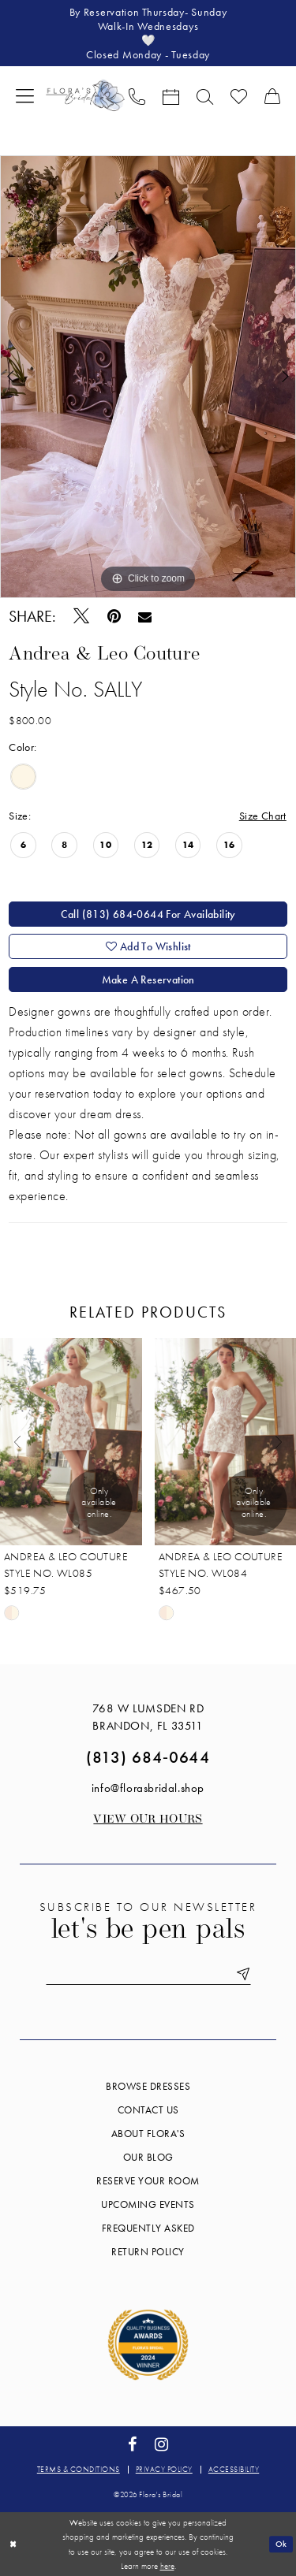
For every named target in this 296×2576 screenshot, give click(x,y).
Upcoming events (148, 2204)
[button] (25, 94)
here (167, 2565)
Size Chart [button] (263, 815)
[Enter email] (148, 1974)
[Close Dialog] (13, 2544)
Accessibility (234, 2469)
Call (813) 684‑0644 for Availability (148, 914)
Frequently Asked (148, 2228)
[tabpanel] (148, 376)
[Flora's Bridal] (85, 95)
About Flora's (148, 2133)
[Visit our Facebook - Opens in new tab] (131, 2445)
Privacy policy (164, 2469)
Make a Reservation (148, 979)
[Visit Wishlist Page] (239, 95)
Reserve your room (148, 2181)
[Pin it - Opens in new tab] (114, 617)
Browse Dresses (148, 2086)
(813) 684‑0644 (148, 1756)
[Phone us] (137, 95)
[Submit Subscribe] (240, 1974)
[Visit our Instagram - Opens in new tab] (162, 2445)
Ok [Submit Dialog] (281, 2543)
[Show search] (205, 95)
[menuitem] (25, 94)
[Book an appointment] (171, 95)
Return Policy (148, 2251)
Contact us (148, 2110)
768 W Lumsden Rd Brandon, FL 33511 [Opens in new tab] (148, 1717)
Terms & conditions (78, 2469)
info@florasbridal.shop (148, 1788)
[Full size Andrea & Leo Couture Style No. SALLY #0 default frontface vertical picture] (148, 376)
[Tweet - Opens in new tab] (81, 616)
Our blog (148, 2157)
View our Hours (147, 1820)
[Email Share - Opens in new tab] (144, 616)
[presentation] (71, 1442)
